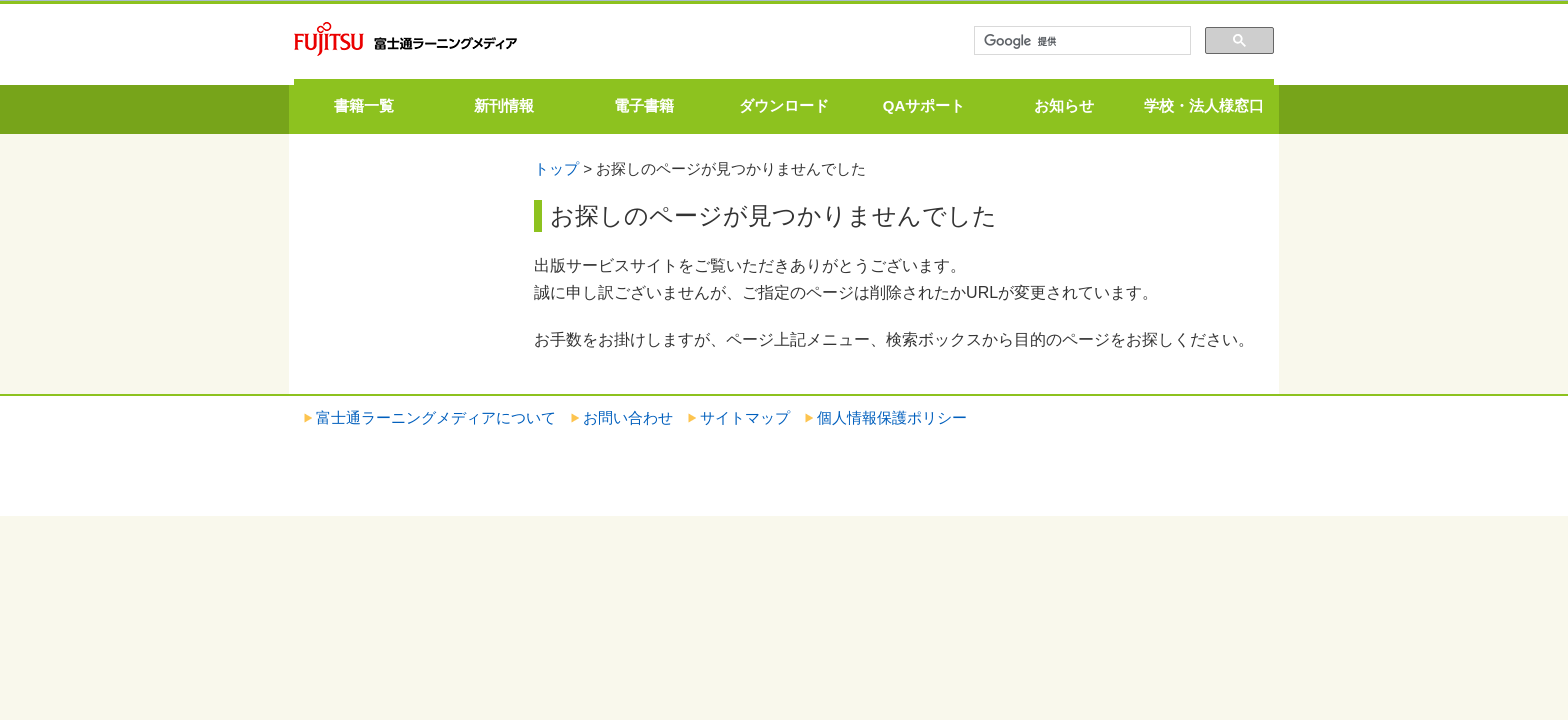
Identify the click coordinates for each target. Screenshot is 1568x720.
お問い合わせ (628, 417)
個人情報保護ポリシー (892, 417)
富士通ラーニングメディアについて (436, 417)
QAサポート (924, 105)
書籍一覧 (364, 105)
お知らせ (1064, 105)
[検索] (1080, 41)
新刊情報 (504, 105)
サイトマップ (745, 417)
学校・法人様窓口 (1204, 105)
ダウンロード (784, 105)
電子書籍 (644, 105)
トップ (556, 168)
